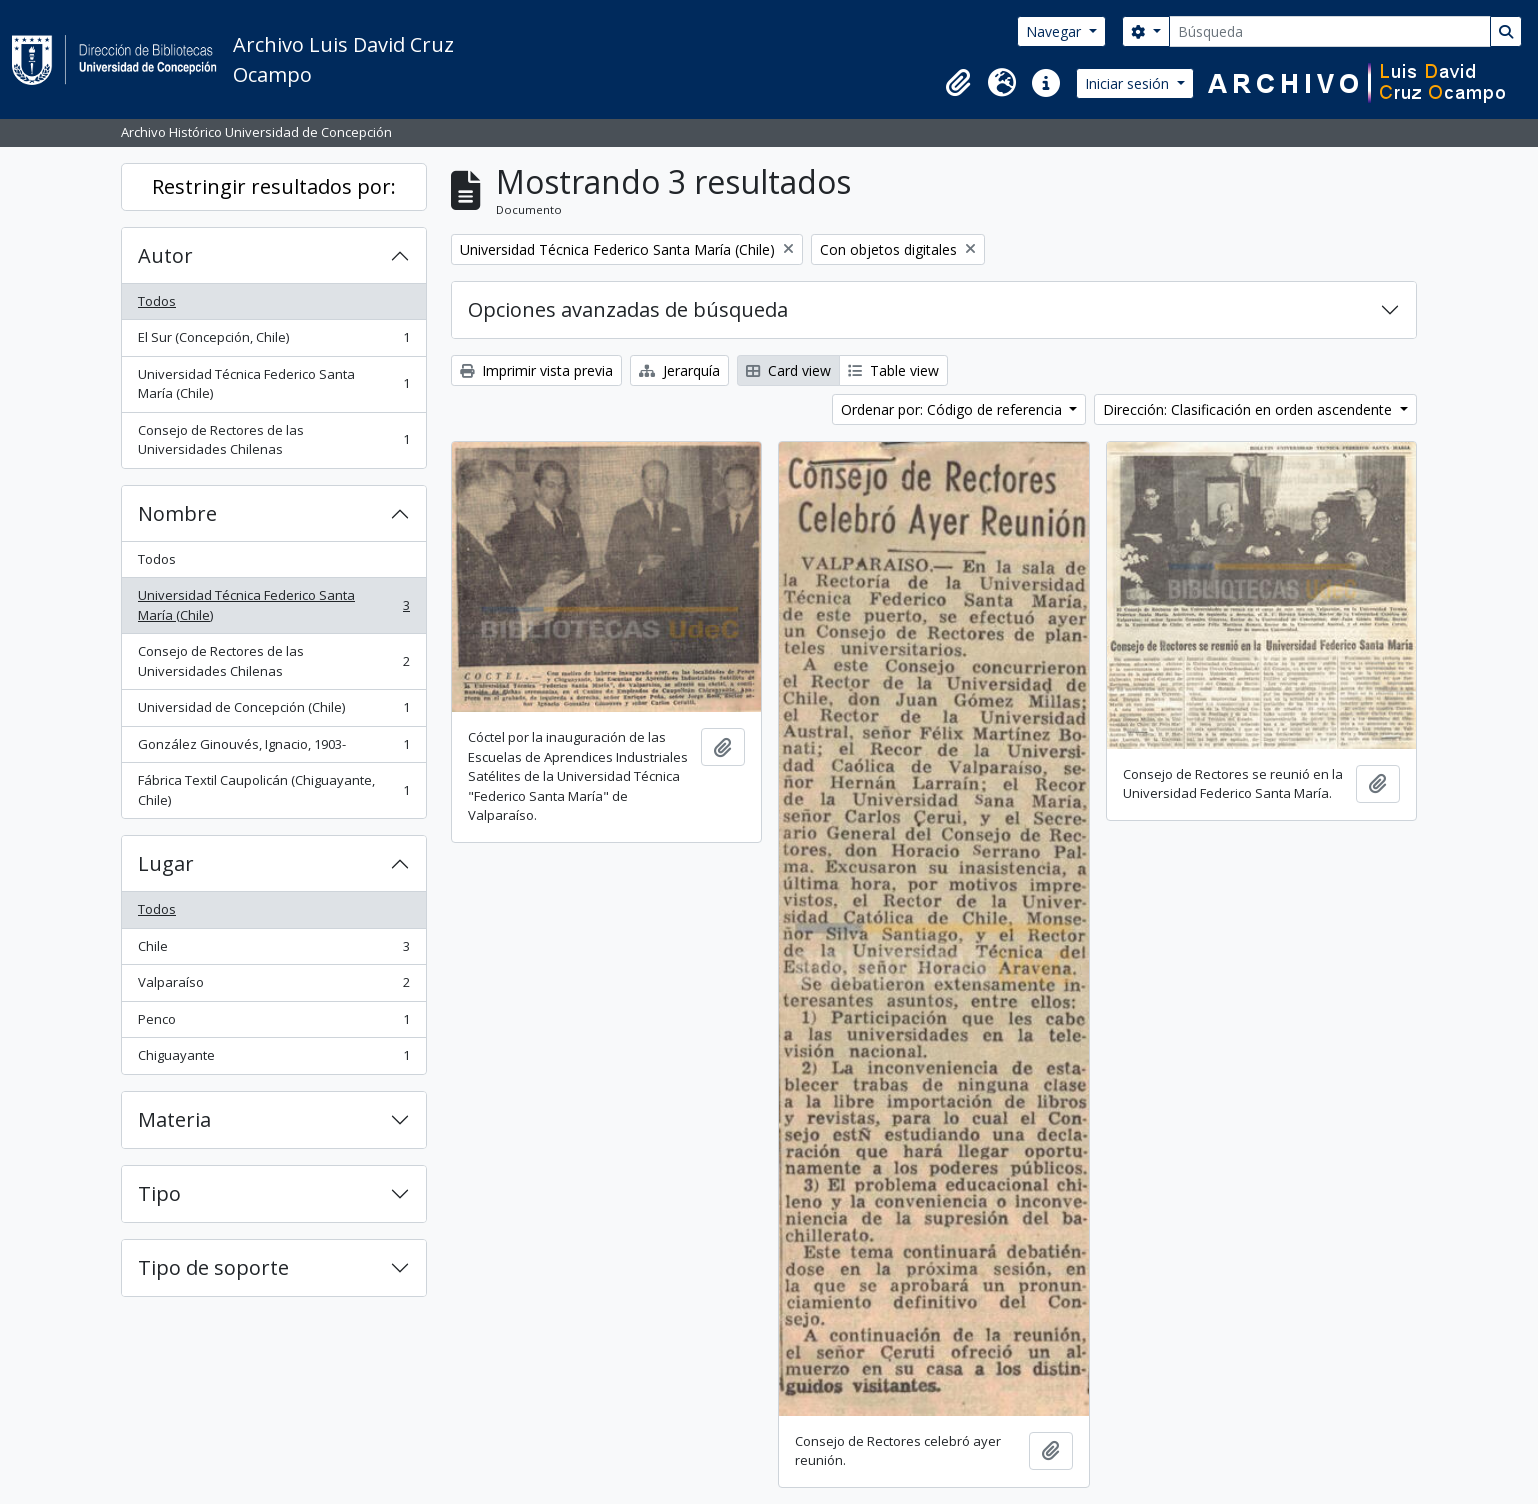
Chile (273, 950)
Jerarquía (679, 370)
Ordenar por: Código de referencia (953, 409)
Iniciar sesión (1129, 83)
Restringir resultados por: (274, 186)
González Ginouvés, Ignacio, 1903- (273, 748)
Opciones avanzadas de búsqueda (628, 309)
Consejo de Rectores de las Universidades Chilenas (273, 440)
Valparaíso (273, 986)
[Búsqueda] (1330, 31)
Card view (788, 370)
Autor (165, 255)
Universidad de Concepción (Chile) (273, 711)
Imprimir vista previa (536, 370)
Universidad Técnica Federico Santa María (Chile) (273, 384)
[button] (958, 83)
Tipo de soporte (213, 1267)
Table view (893, 370)
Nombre (177, 513)
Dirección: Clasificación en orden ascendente (1249, 409)
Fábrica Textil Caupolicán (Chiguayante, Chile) (273, 790)
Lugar (166, 863)
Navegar (1055, 31)
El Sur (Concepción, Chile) (273, 341)
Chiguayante (273, 1059)
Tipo (159, 1193)
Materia (174, 1119)
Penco (273, 1023)
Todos (157, 301)
